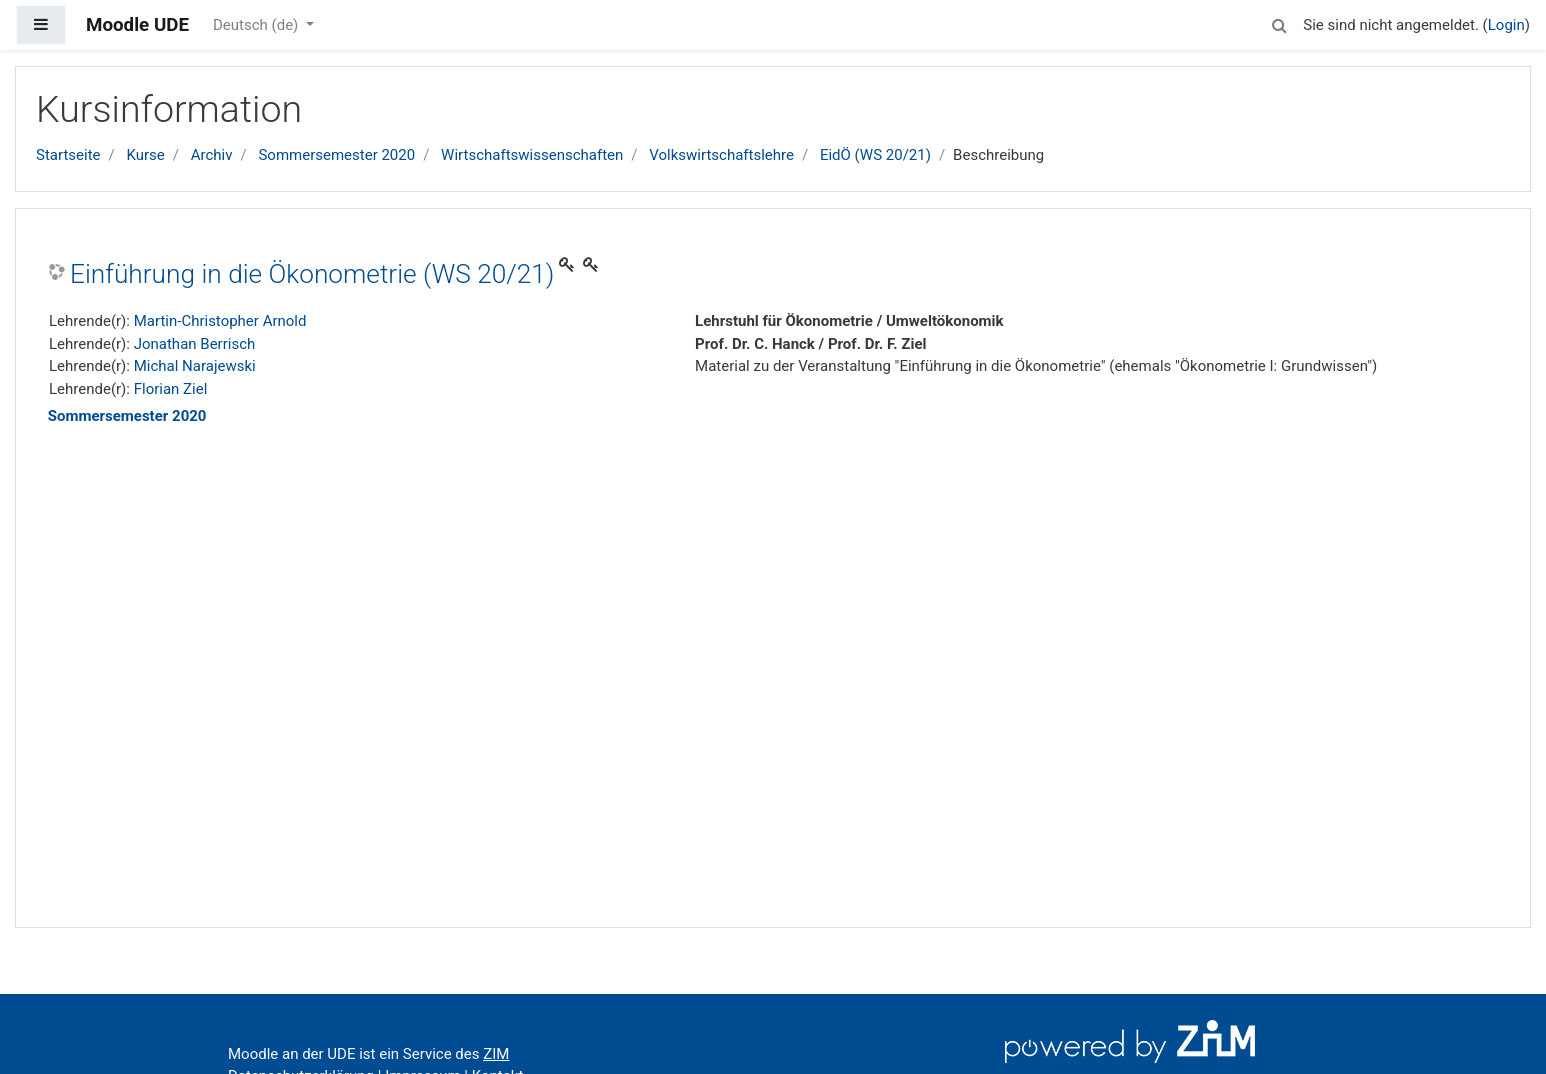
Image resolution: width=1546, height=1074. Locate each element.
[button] (1279, 22)
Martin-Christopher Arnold (220, 321)
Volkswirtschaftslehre (721, 155)
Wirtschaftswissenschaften (532, 155)
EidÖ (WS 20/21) (875, 155)
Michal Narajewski (195, 366)
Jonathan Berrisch (195, 344)
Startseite (68, 155)
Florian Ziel (171, 389)
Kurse (145, 155)
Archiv (212, 155)
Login (1506, 25)
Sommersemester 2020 (336, 155)
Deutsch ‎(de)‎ (257, 25)
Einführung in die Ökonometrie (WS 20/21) (312, 274)
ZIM (496, 1054)
